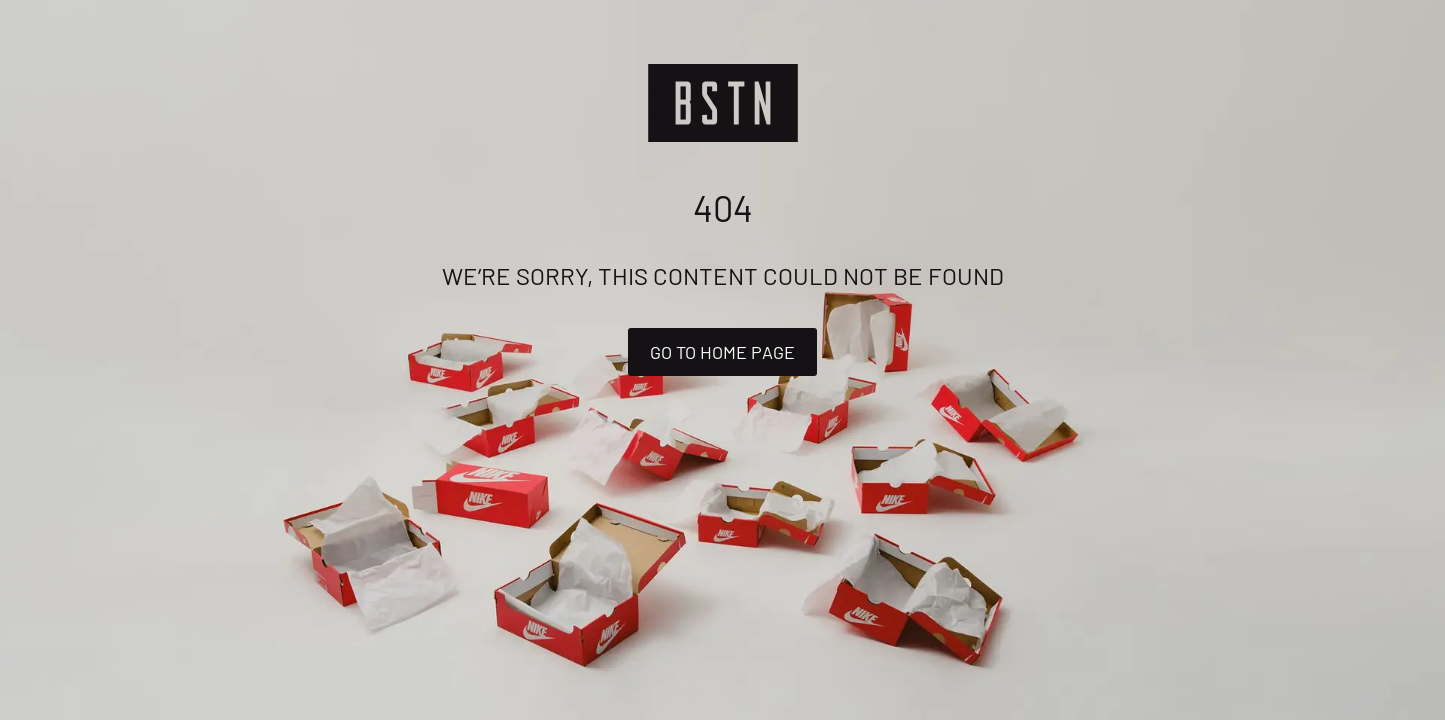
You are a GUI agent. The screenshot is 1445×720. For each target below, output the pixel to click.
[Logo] (723, 103)
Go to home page (722, 352)
